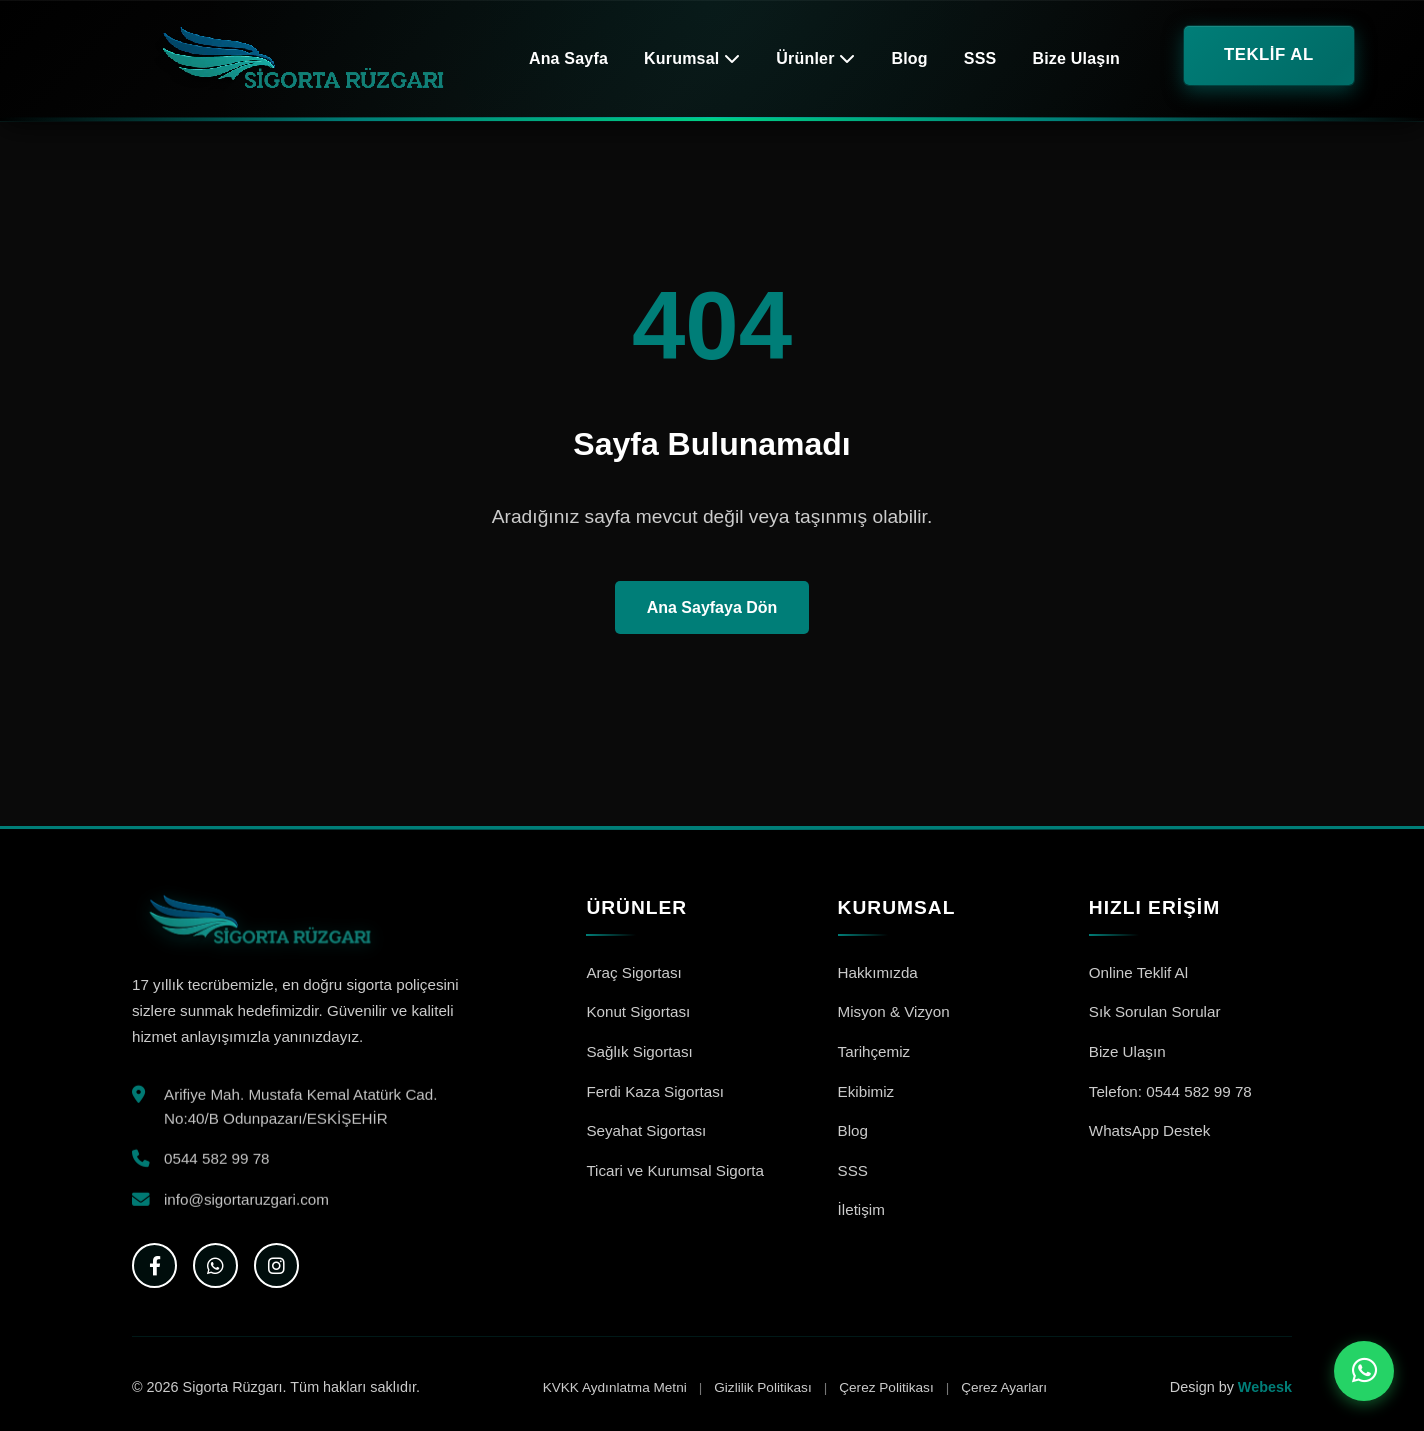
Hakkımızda (878, 972)
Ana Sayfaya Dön (712, 607)
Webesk (1265, 1387)
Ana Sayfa (568, 58)
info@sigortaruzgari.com (246, 1201)
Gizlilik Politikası (762, 1387)
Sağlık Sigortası (639, 1051)
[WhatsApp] (215, 1265)
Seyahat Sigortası (646, 1130)
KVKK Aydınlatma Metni (615, 1387)
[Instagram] (276, 1265)
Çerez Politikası (886, 1387)
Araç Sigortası (633, 972)
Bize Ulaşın (1076, 58)
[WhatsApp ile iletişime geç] (1364, 1371)
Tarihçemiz (874, 1051)
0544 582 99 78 (217, 1161)
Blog (909, 58)
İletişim (861, 1209)
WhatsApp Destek (1150, 1130)
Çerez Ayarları (1004, 1387)
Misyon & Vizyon (894, 1011)
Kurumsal (692, 58)
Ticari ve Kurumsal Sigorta (675, 1170)
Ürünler (815, 58)
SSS (980, 58)
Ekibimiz (866, 1091)
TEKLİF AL (1269, 54)
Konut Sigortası (638, 1011)
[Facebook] (154, 1265)
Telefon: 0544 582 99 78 (1170, 1091)
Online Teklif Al (1138, 972)
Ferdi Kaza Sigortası (655, 1091)
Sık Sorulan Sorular (1155, 1011)
